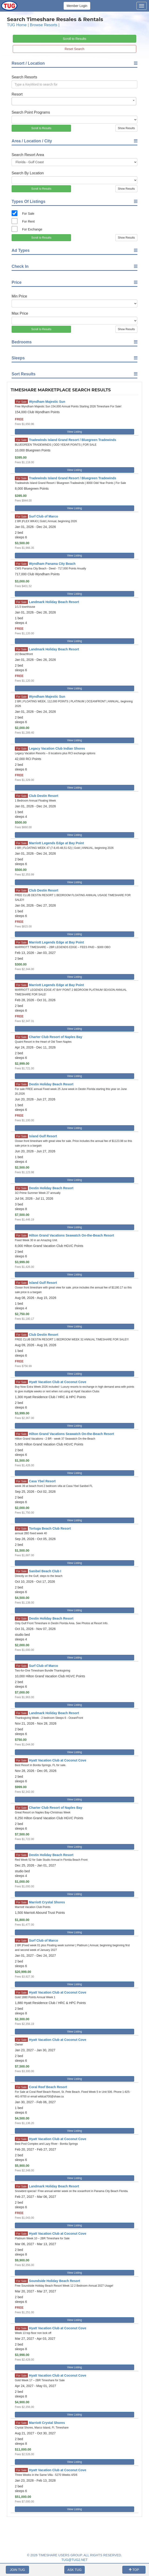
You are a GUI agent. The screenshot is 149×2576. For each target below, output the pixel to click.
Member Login (77, 6)
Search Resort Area (28, 155)
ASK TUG (74, 2570)
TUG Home (17, 25)
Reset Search (74, 49)
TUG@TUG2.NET (75, 2560)
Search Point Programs (31, 112)
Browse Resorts (43, 25)
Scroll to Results (74, 39)
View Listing (74, 431)
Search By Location (28, 173)
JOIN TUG (17, 2570)
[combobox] (74, 101)
